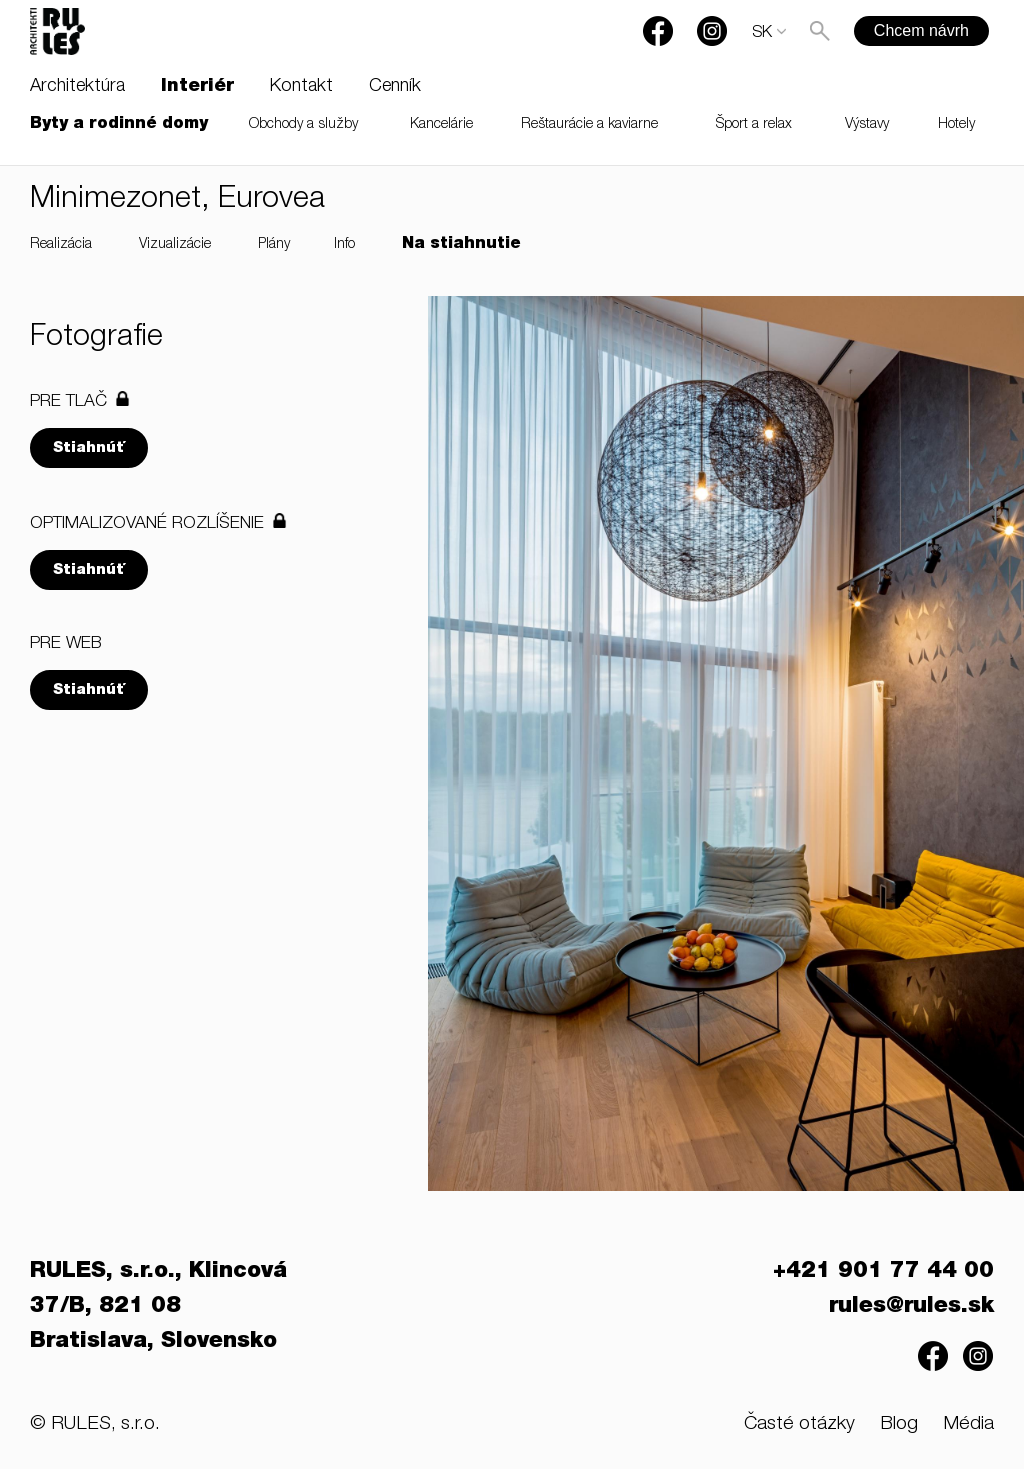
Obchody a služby (303, 125)
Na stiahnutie (461, 245)
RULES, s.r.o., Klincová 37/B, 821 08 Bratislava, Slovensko (158, 1307)
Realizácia (61, 245)
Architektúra (77, 87)
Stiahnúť (89, 448)
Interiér (197, 87)
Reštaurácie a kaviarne (589, 125)
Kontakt (301, 87)
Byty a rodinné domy (119, 125)
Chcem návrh (921, 30)
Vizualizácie (175, 245)
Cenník (395, 87)
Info (344, 245)
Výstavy (867, 125)
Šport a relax (754, 125)
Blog (899, 1424)
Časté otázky (799, 1424)
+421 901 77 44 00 (883, 1272)
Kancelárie (441, 125)
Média (968, 1424)
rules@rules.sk (911, 1307)
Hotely (956, 125)
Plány (274, 245)
